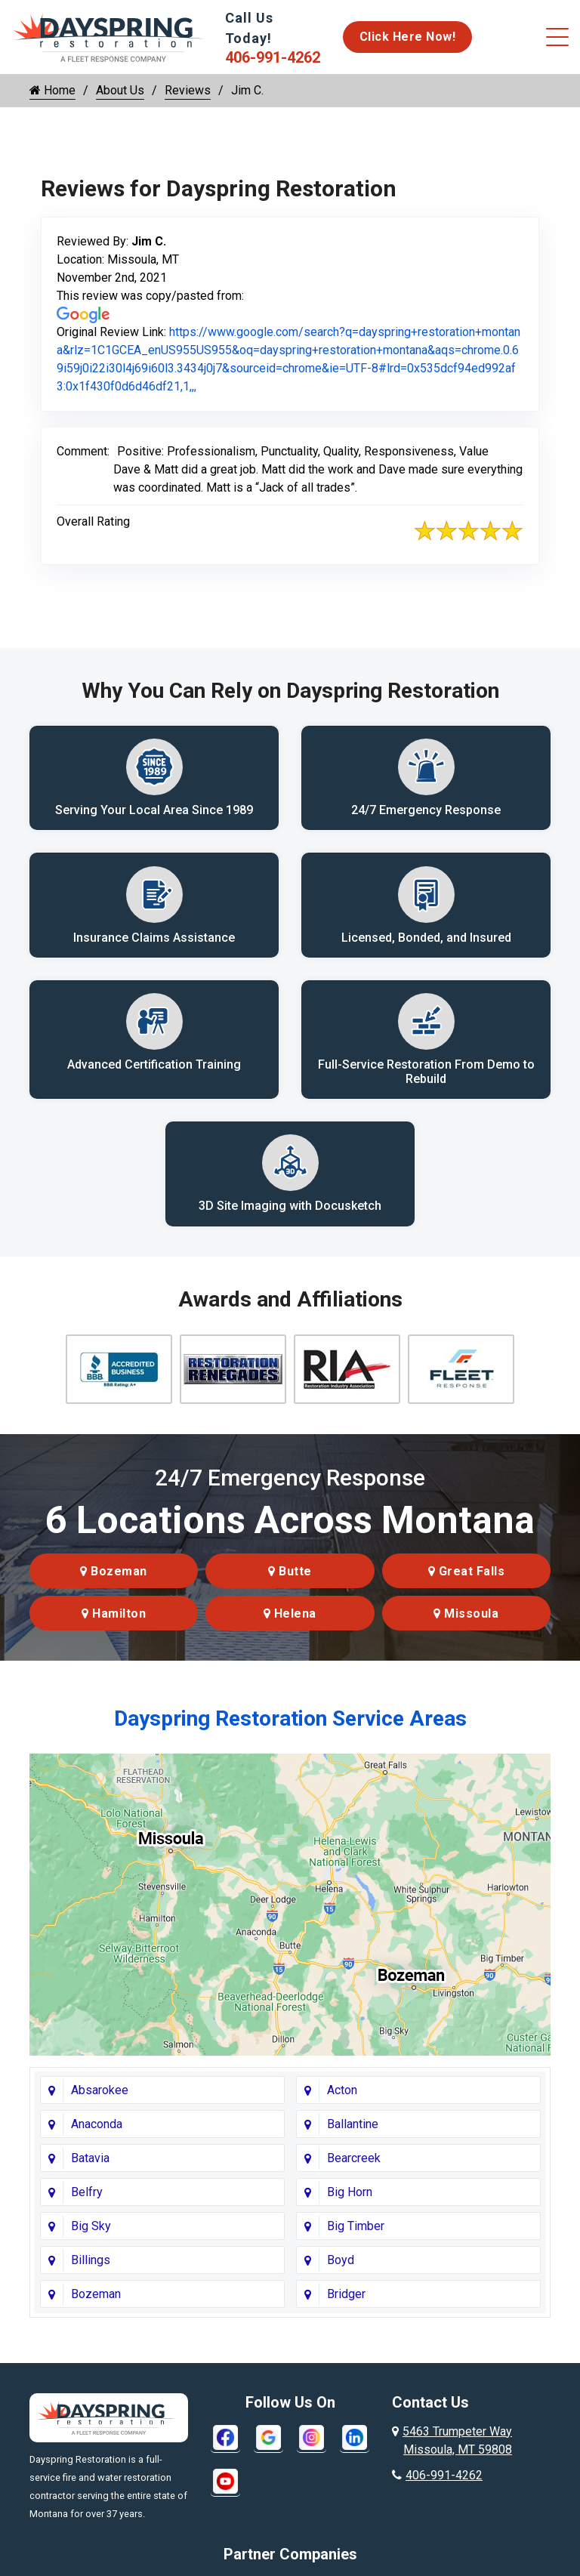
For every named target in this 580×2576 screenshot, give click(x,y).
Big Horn (349, 2199)
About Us (120, 90)
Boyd (340, 2267)
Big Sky (91, 2233)
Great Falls (466, 1579)
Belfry (87, 2199)
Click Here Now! (407, 36)
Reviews (188, 90)
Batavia (90, 2165)
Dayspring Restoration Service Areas (290, 1726)
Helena (290, 1621)
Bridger (346, 2301)
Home (52, 90)
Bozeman (113, 1579)
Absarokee (99, 2097)
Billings (90, 2267)
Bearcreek (354, 2165)
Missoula (465, 1621)
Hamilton (114, 1621)
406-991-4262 (272, 57)
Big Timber (355, 2233)
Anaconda (96, 2131)
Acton (342, 2097)
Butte (290, 1579)
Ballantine (352, 2131)
